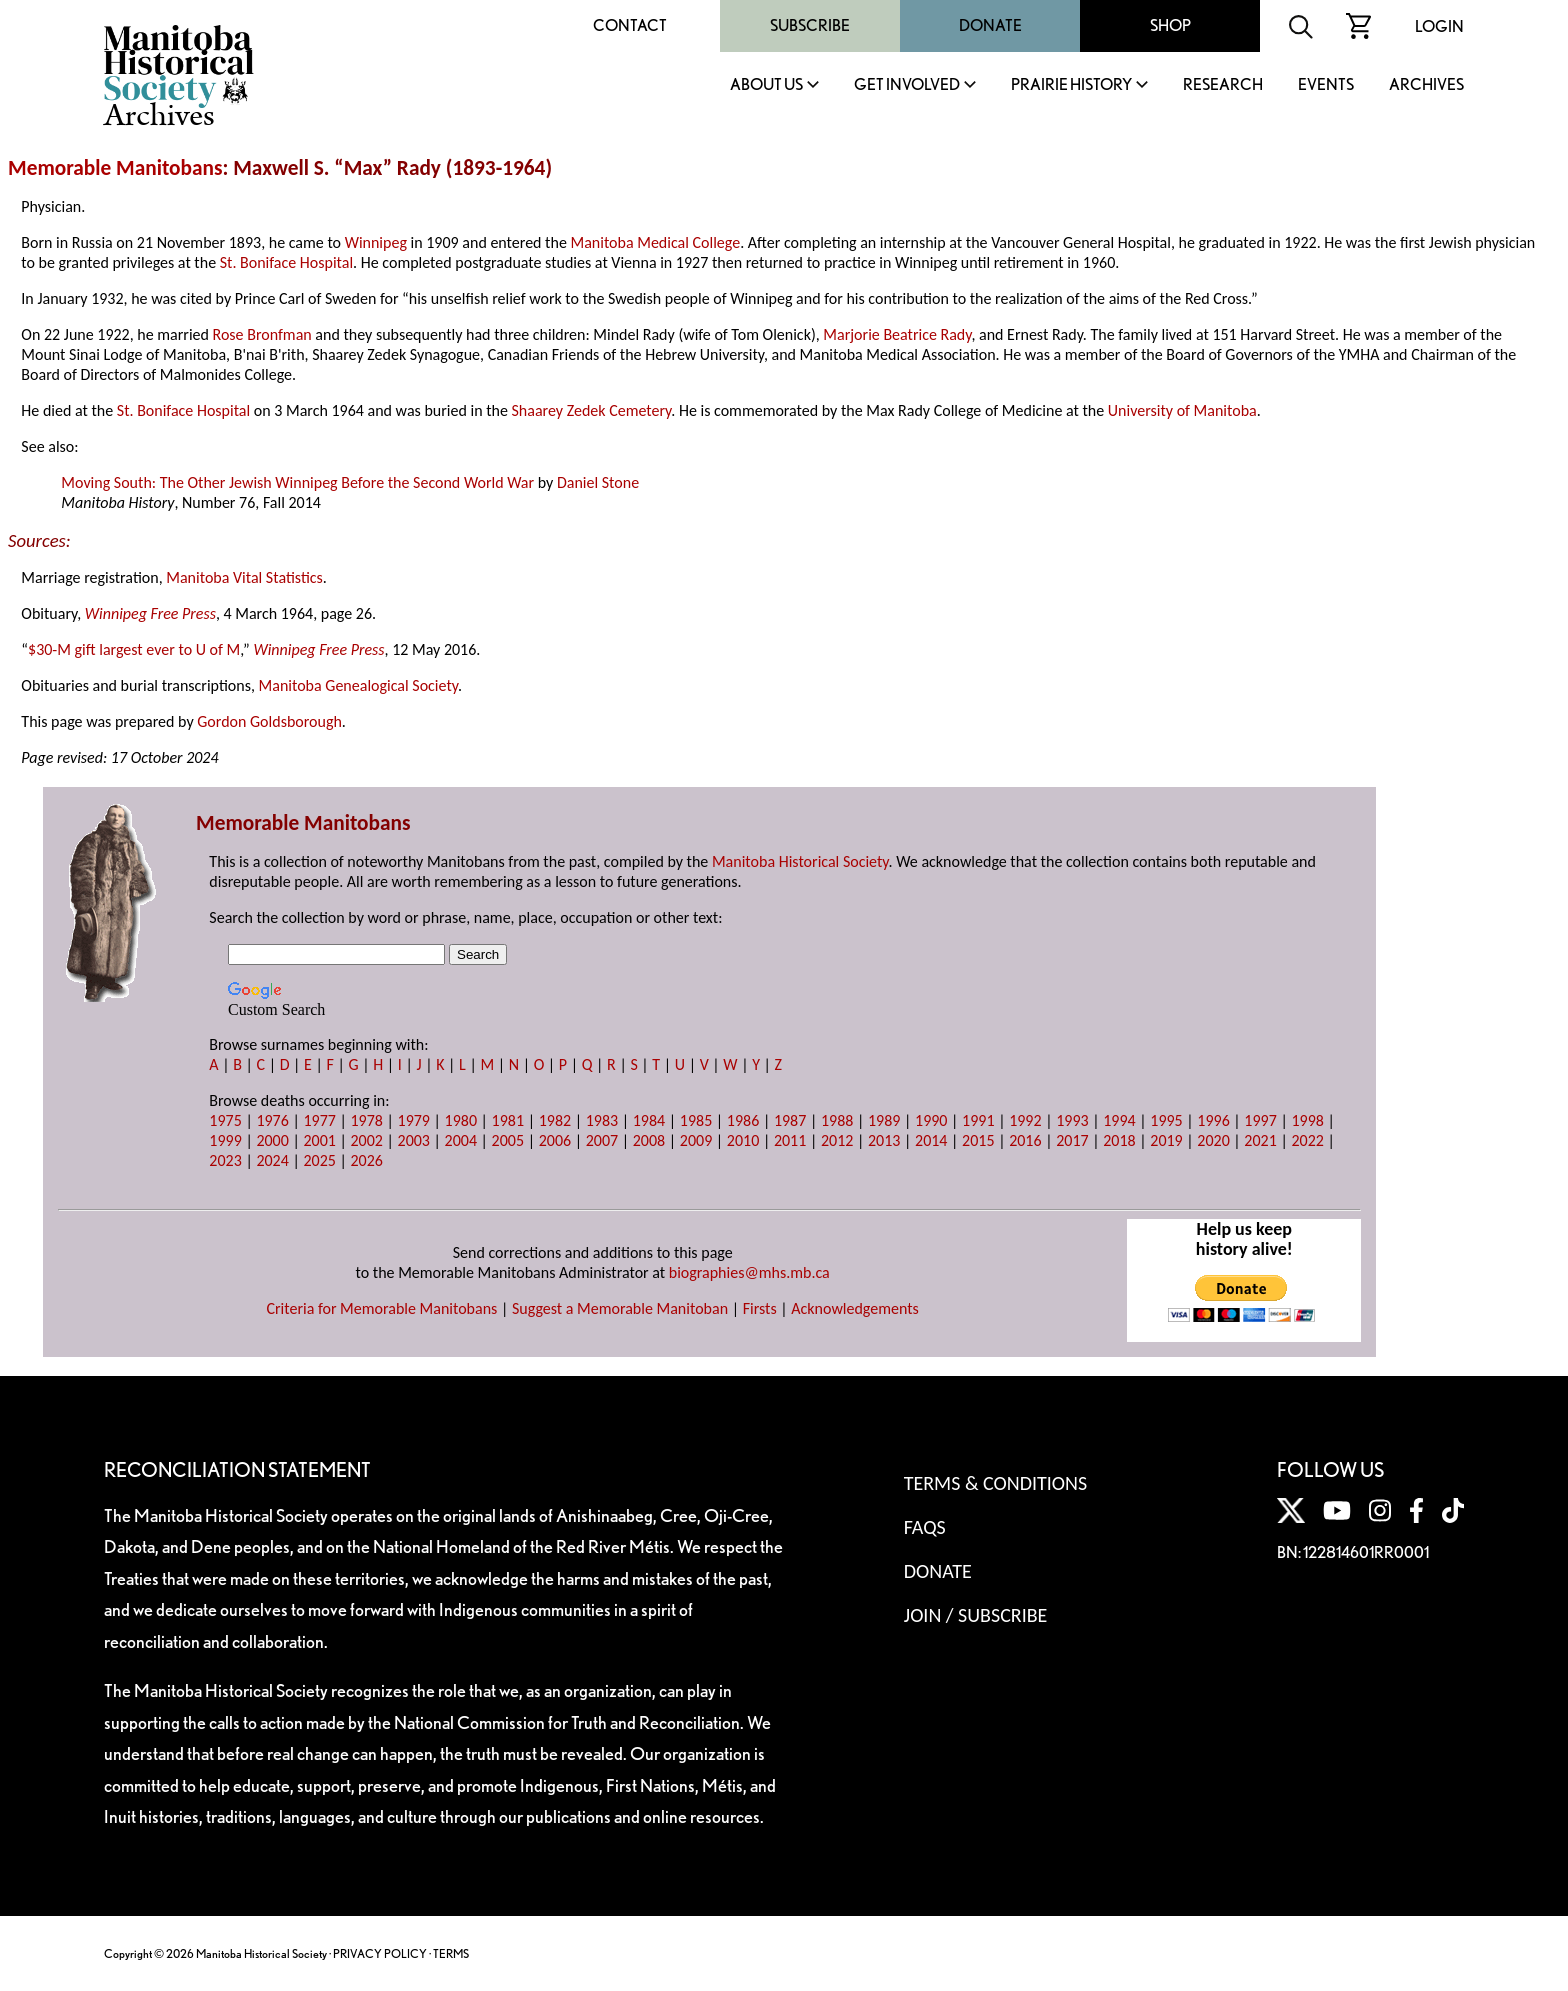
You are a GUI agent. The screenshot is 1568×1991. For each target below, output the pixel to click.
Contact (630, 25)
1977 (319, 1120)
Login (1439, 26)
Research (1223, 85)
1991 (978, 1120)
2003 (414, 1140)
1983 (602, 1120)
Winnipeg (376, 242)
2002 (366, 1140)
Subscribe (810, 25)
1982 (555, 1120)
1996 (1213, 1120)
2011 (790, 1140)
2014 (931, 1140)
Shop (1170, 25)
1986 (743, 1120)
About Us (766, 85)
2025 (319, 1160)
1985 (696, 1120)
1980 (461, 1120)
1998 (1307, 1120)
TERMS (451, 1953)
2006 (555, 1140)
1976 (272, 1120)
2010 (743, 1140)
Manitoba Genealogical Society (358, 685)
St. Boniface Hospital (286, 262)
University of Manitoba (1182, 410)
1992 (1025, 1120)
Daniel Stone (598, 482)
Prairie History (1071, 85)
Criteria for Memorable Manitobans (381, 1308)
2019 (1166, 1140)
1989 (884, 1120)
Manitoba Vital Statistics (244, 577)
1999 (225, 1140)
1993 (1072, 1120)
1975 (225, 1120)
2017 (1072, 1140)
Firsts (760, 1308)
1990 (931, 1120)
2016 (1025, 1140)
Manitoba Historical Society (800, 861)
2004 (461, 1140)
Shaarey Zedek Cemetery (592, 410)
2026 (366, 1160)
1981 (508, 1120)
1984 (649, 1120)
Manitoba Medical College (655, 242)
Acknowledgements (855, 1308)
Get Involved (907, 85)
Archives (1426, 85)
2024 (272, 1160)
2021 (1260, 1140)
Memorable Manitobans (115, 168)
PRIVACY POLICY (380, 1953)
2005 (508, 1140)
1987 (790, 1120)
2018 (1119, 1140)
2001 (319, 1140)
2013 (884, 1140)
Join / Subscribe (976, 1615)
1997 (1260, 1120)
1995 (1166, 1120)
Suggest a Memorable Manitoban (620, 1308)
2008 (649, 1140)
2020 (1213, 1140)
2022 (1307, 1140)
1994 (1119, 1120)
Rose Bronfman (262, 334)
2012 (837, 1140)
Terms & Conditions (995, 1483)
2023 (225, 1160)
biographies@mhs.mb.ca (749, 1272)
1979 (414, 1120)
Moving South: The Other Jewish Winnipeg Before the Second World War (297, 482)
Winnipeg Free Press (150, 613)
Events (1326, 85)
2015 (978, 1140)
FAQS (925, 1527)
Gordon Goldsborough (269, 721)
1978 (366, 1120)
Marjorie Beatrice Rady (897, 334)
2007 (602, 1140)
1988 (837, 1120)
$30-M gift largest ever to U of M (134, 649)
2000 (272, 1140)
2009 (696, 1140)
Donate (990, 25)
